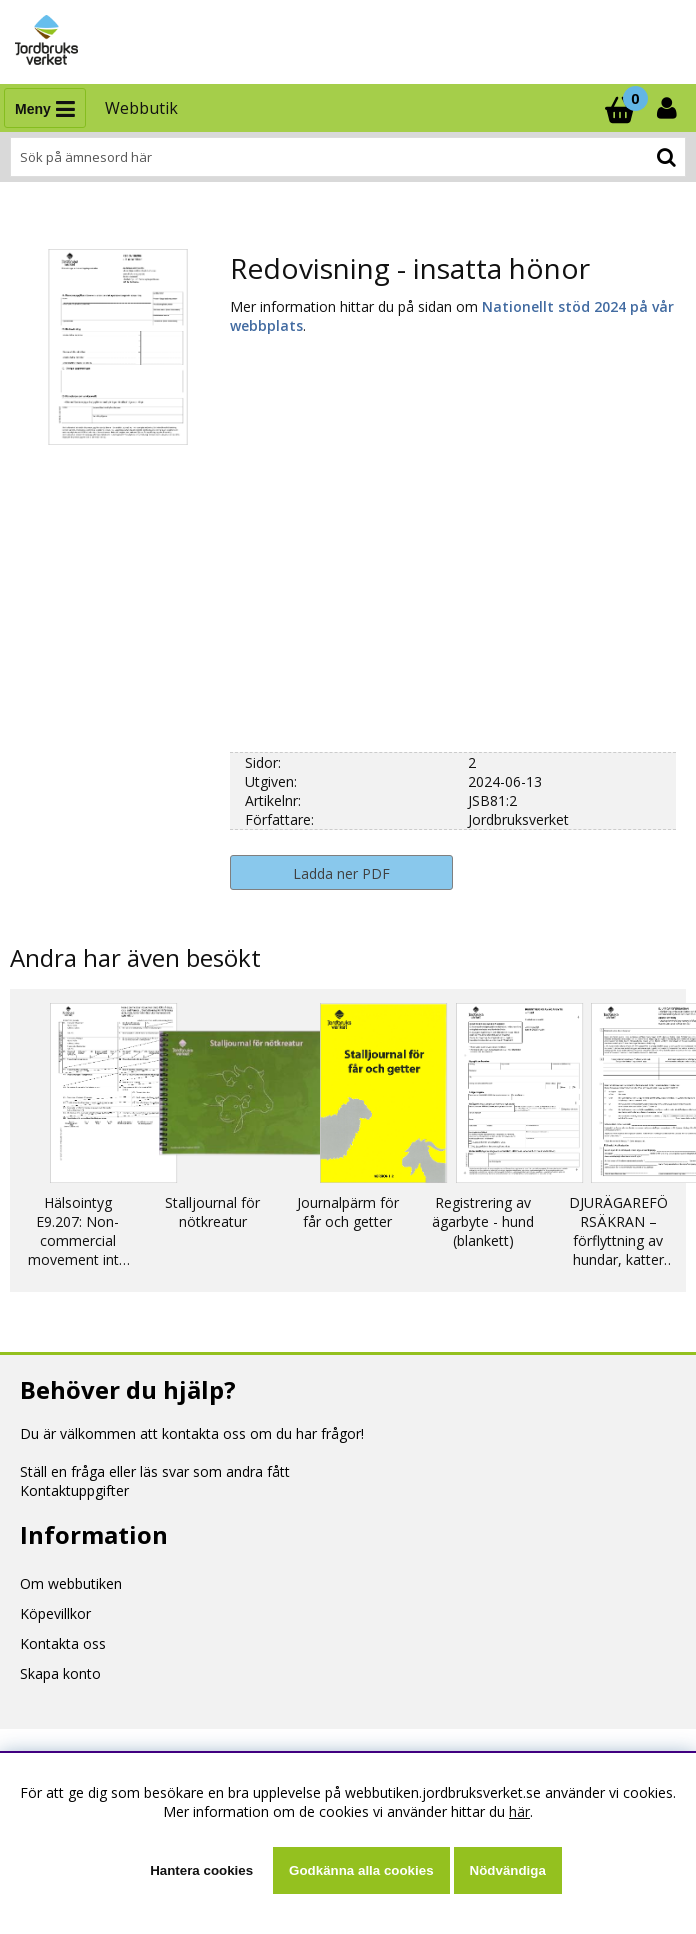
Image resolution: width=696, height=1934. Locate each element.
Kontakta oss (63, 1643)
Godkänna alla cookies (361, 1870)
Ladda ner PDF (341, 873)
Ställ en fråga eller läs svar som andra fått (155, 1471)
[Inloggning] (669, 108)
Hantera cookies (201, 1870)
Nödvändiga (508, 1870)
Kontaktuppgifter (74, 1490)
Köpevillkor (55, 1613)
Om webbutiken (71, 1583)
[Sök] (348, 157)
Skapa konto (60, 1673)
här (519, 1811)
